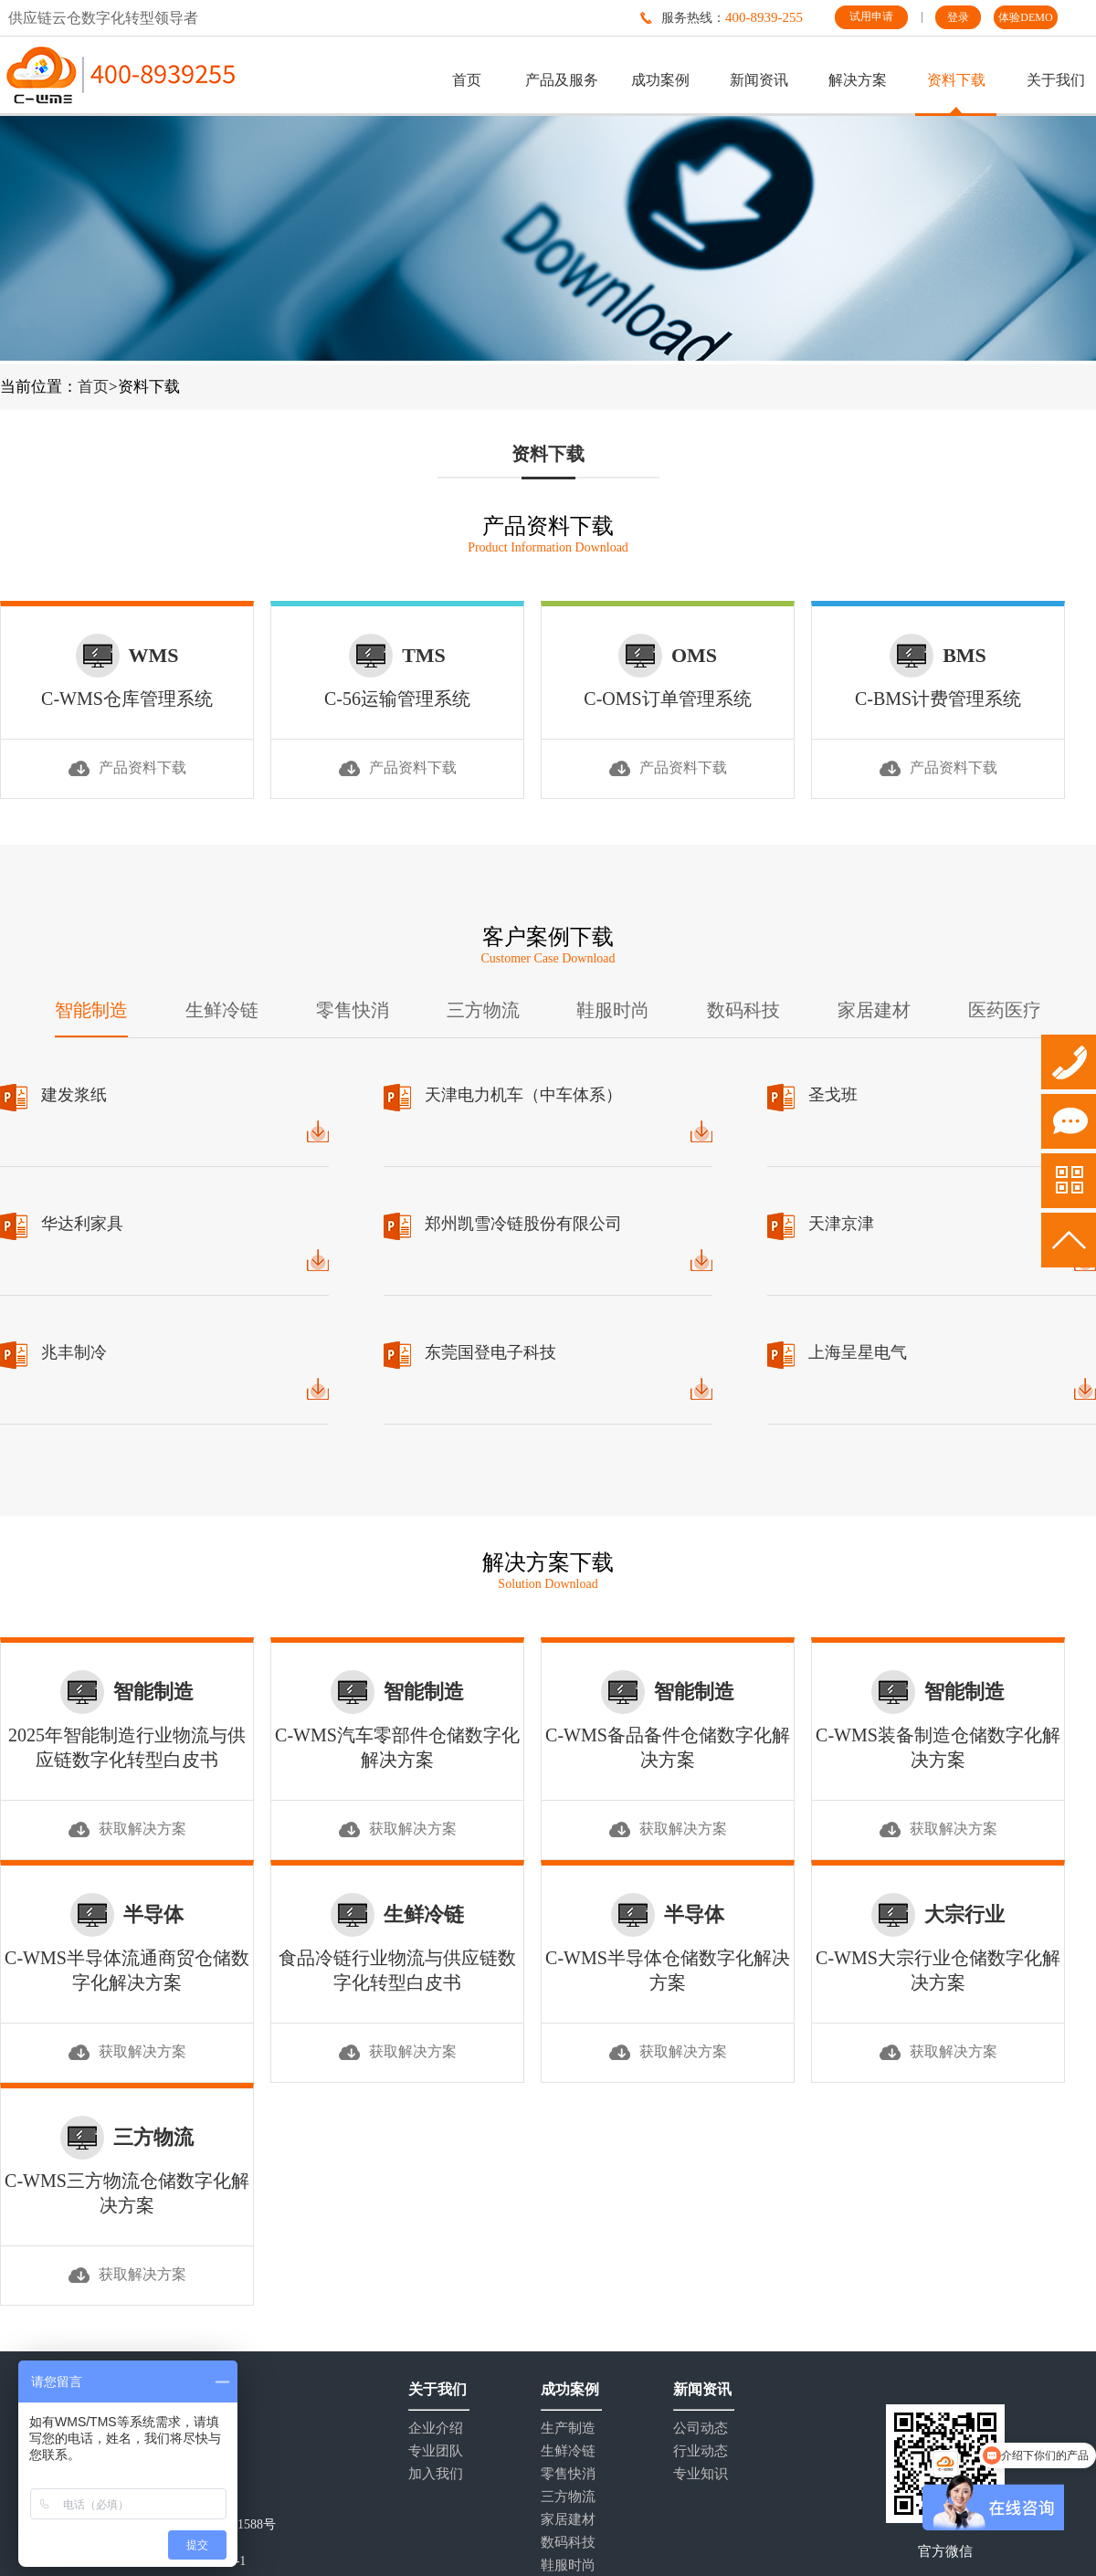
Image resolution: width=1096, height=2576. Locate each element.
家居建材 (874, 1010)
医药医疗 (1004, 1010)
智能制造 (91, 1010)
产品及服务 (561, 80)
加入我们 (435, 2474)
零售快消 (352, 1010)
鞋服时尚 (612, 1010)
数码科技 (743, 1010)
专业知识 (700, 2474)
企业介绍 (435, 2428)
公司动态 (700, 2428)
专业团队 (435, 2451)
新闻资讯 (759, 80)
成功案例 (660, 80)
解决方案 (857, 80)
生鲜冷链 (221, 1010)
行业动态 (700, 2451)
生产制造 (568, 2428)
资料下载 (956, 80)
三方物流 (483, 1010)
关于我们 (1056, 80)
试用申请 (871, 16)
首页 (466, 80)
